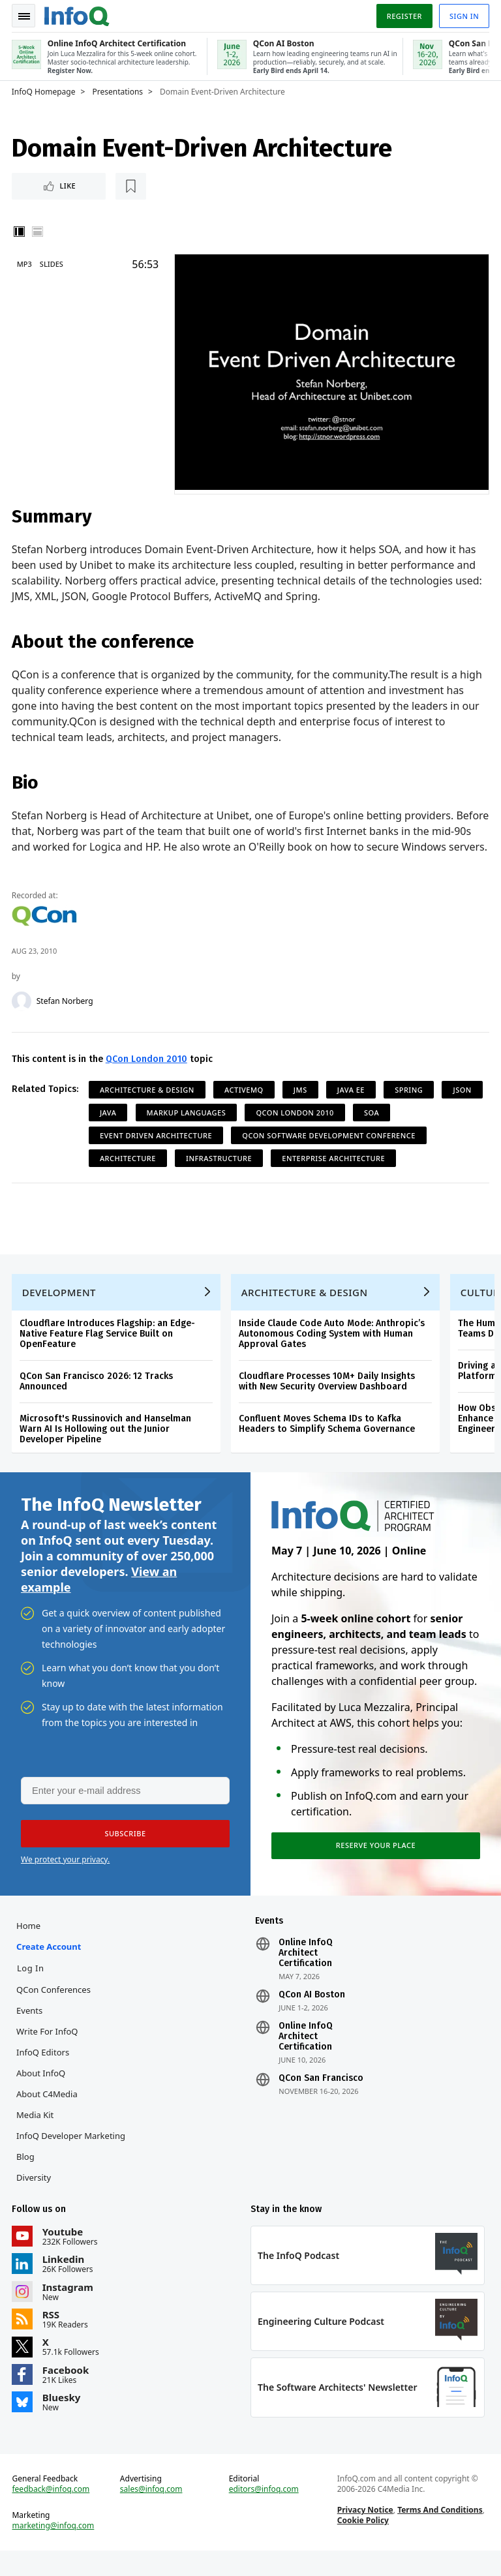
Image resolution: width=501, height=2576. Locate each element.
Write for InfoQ (48, 2053)
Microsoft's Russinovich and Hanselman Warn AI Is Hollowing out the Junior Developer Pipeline (106, 1447)
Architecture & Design (148, 1105)
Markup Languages (236, 1127)
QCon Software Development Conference (331, 1150)
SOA (421, 1127)
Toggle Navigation (25, 15)
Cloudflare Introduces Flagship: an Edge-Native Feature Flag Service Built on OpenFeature (108, 1352)
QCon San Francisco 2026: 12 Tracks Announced (97, 1399)
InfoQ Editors (44, 2074)
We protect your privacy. (65, 1879)
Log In (32, 1989)
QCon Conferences (55, 2011)
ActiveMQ (245, 1105)
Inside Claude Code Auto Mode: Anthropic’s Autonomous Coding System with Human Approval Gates (333, 1352)
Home (30, 1947)
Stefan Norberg (66, 1016)
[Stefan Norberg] (23, 1016)
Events (31, 2032)
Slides (53, 264)
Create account (50, 1968)
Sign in (463, 15)
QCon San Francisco (321, 2100)
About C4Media (48, 2115)
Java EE (352, 1105)
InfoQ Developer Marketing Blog (72, 2167)
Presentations (119, 92)
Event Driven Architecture (157, 1150)
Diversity (35, 2199)
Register (402, 15)
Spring (410, 1105)
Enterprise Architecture (335, 1173)
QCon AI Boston (312, 2016)
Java (158, 1127)
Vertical (21, 232)
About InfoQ (42, 2094)
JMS (302, 1105)
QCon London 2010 (148, 1074)
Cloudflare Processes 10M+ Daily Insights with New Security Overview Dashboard (328, 1399)
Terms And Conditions (439, 2533)
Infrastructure (220, 1173)
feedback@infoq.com (52, 2513)
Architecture (129, 1173)
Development (60, 1310)
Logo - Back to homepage (78, 14)
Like (48, 186)
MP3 (25, 264)
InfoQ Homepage (45, 92)
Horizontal (39, 232)
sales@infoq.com (152, 2513)
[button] (123, 1854)
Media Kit (36, 2136)
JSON (110, 1127)
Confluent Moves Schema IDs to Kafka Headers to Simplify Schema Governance (328, 1442)
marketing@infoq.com (55, 2550)
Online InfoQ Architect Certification (306, 1974)
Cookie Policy (362, 2544)
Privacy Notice (365, 2533)
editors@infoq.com (264, 2513)
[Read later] (90, 186)
